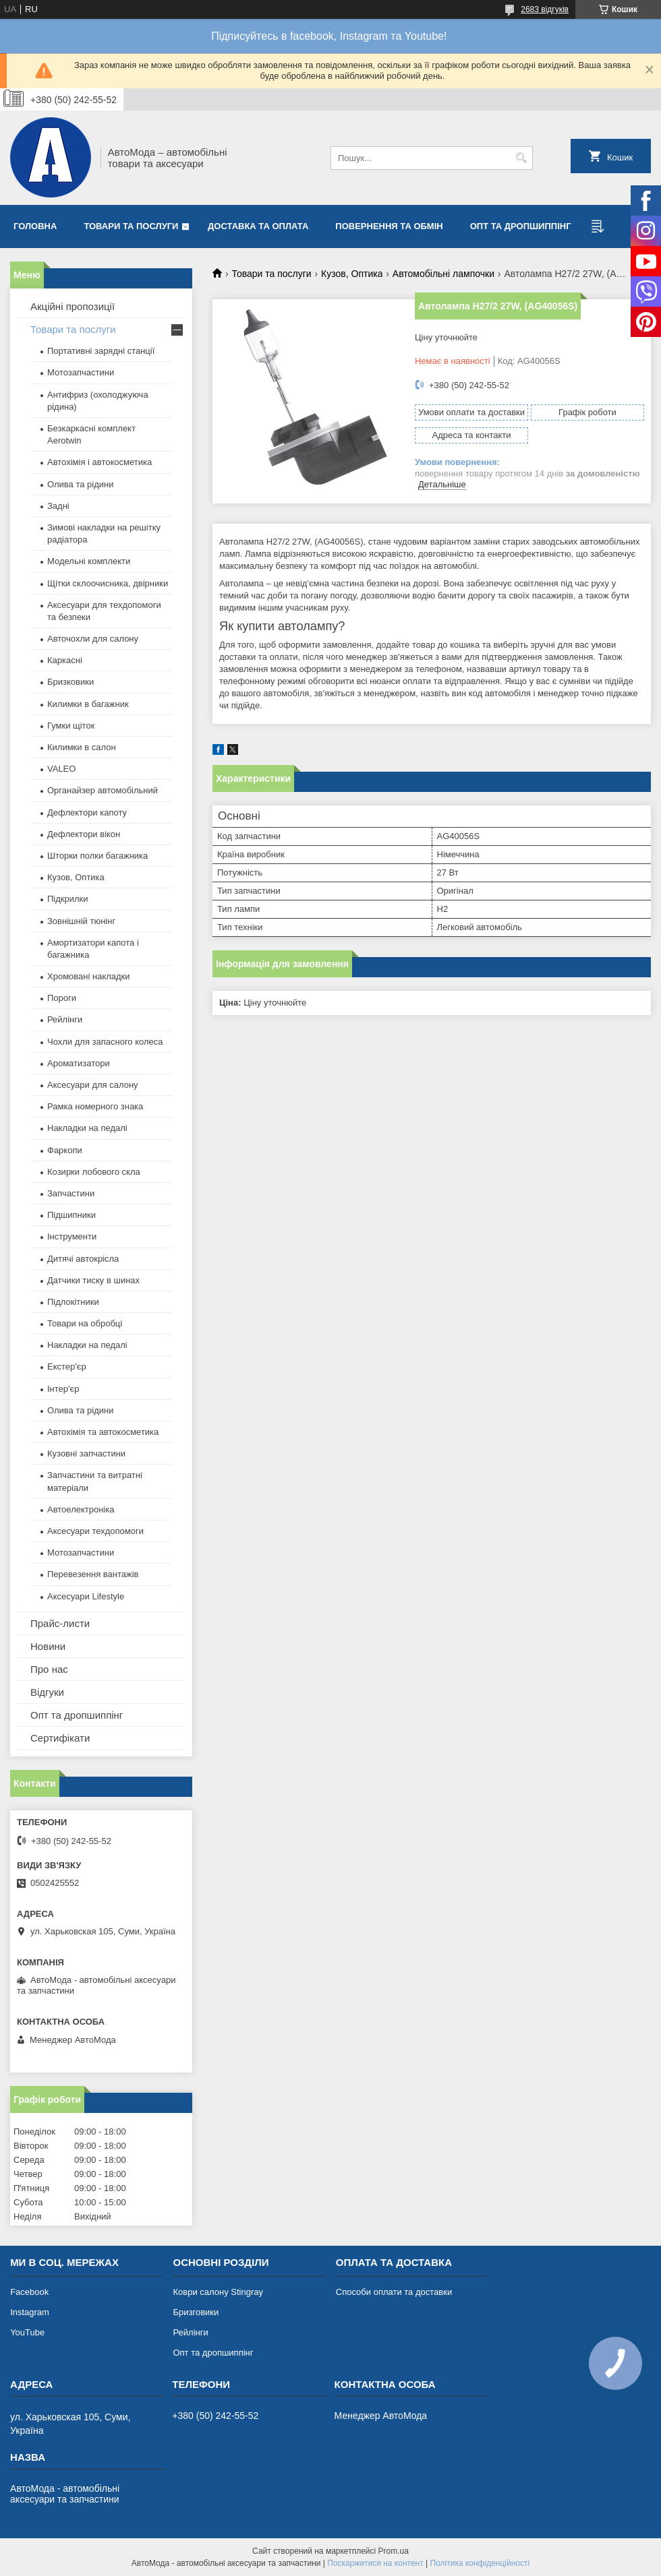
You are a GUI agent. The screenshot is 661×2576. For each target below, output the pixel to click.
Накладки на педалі (87, 1128)
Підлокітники (73, 1302)
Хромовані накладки (88, 976)
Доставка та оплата (258, 226)
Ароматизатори (78, 1063)
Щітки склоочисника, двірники (107, 583)
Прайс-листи (60, 1623)
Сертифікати (60, 1738)
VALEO (61, 769)
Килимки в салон (81, 747)
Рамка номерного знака (95, 1106)
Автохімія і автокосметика (99, 462)
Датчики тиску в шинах (93, 1280)
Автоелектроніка (80, 1509)
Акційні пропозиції (72, 306)
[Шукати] (521, 158)
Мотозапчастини (80, 372)
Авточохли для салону (92, 639)
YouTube (27, 2332)
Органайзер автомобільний (102, 790)
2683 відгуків (545, 9)
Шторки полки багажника (97, 856)
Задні (58, 506)
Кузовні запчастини (86, 1453)
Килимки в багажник (88, 704)
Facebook (29, 2292)
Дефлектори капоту (87, 812)
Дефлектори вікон (83, 834)
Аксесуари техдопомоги (95, 1531)
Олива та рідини (80, 484)
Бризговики (196, 2312)
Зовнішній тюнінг (81, 921)
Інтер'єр (63, 1389)
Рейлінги (64, 1019)
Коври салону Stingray (218, 2292)
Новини (47, 1646)
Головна (35, 226)
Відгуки (47, 1692)
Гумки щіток (70, 725)
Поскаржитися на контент (375, 2563)
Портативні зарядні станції (100, 351)
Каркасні (64, 660)
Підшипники (71, 1215)
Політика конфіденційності (480, 2563)
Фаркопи (64, 1150)
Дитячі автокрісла (83, 1259)
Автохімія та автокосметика (103, 1432)
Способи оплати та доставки (394, 2292)
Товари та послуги (131, 226)
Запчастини (70, 1193)
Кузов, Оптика (351, 273)
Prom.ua (393, 2551)
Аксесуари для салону (92, 1085)
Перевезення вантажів (93, 1574)
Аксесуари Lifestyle (85, 1596)
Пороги (61, 998)
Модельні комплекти (88, 561)
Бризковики (70, 682)
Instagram (29, 2312)
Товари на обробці (84, 1323)
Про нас (49, 1669)
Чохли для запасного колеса (105, 1042)
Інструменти (71, 1236)
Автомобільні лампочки (443, 273)
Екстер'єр (66, 1366)
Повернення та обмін (388, 226)
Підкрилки (67, 899)
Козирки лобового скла (93, 1172)
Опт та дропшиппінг (520, 226)
